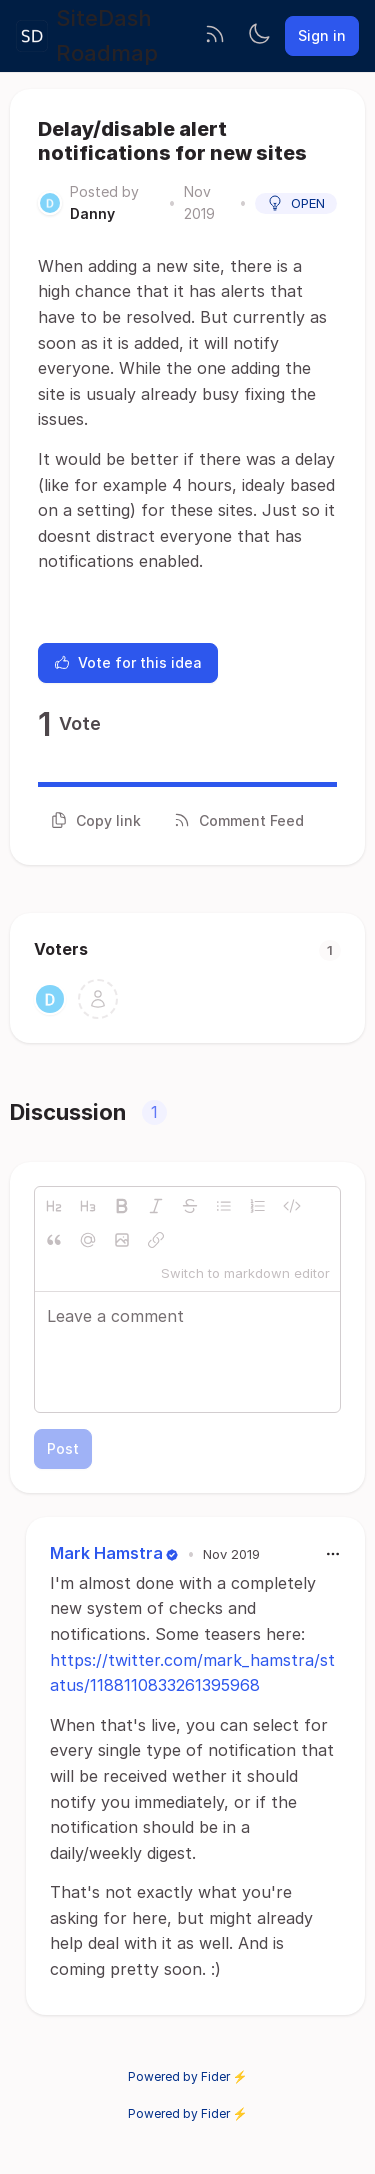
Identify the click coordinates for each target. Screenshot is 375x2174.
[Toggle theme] (259, 36)
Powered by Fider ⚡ (188, 2076)
